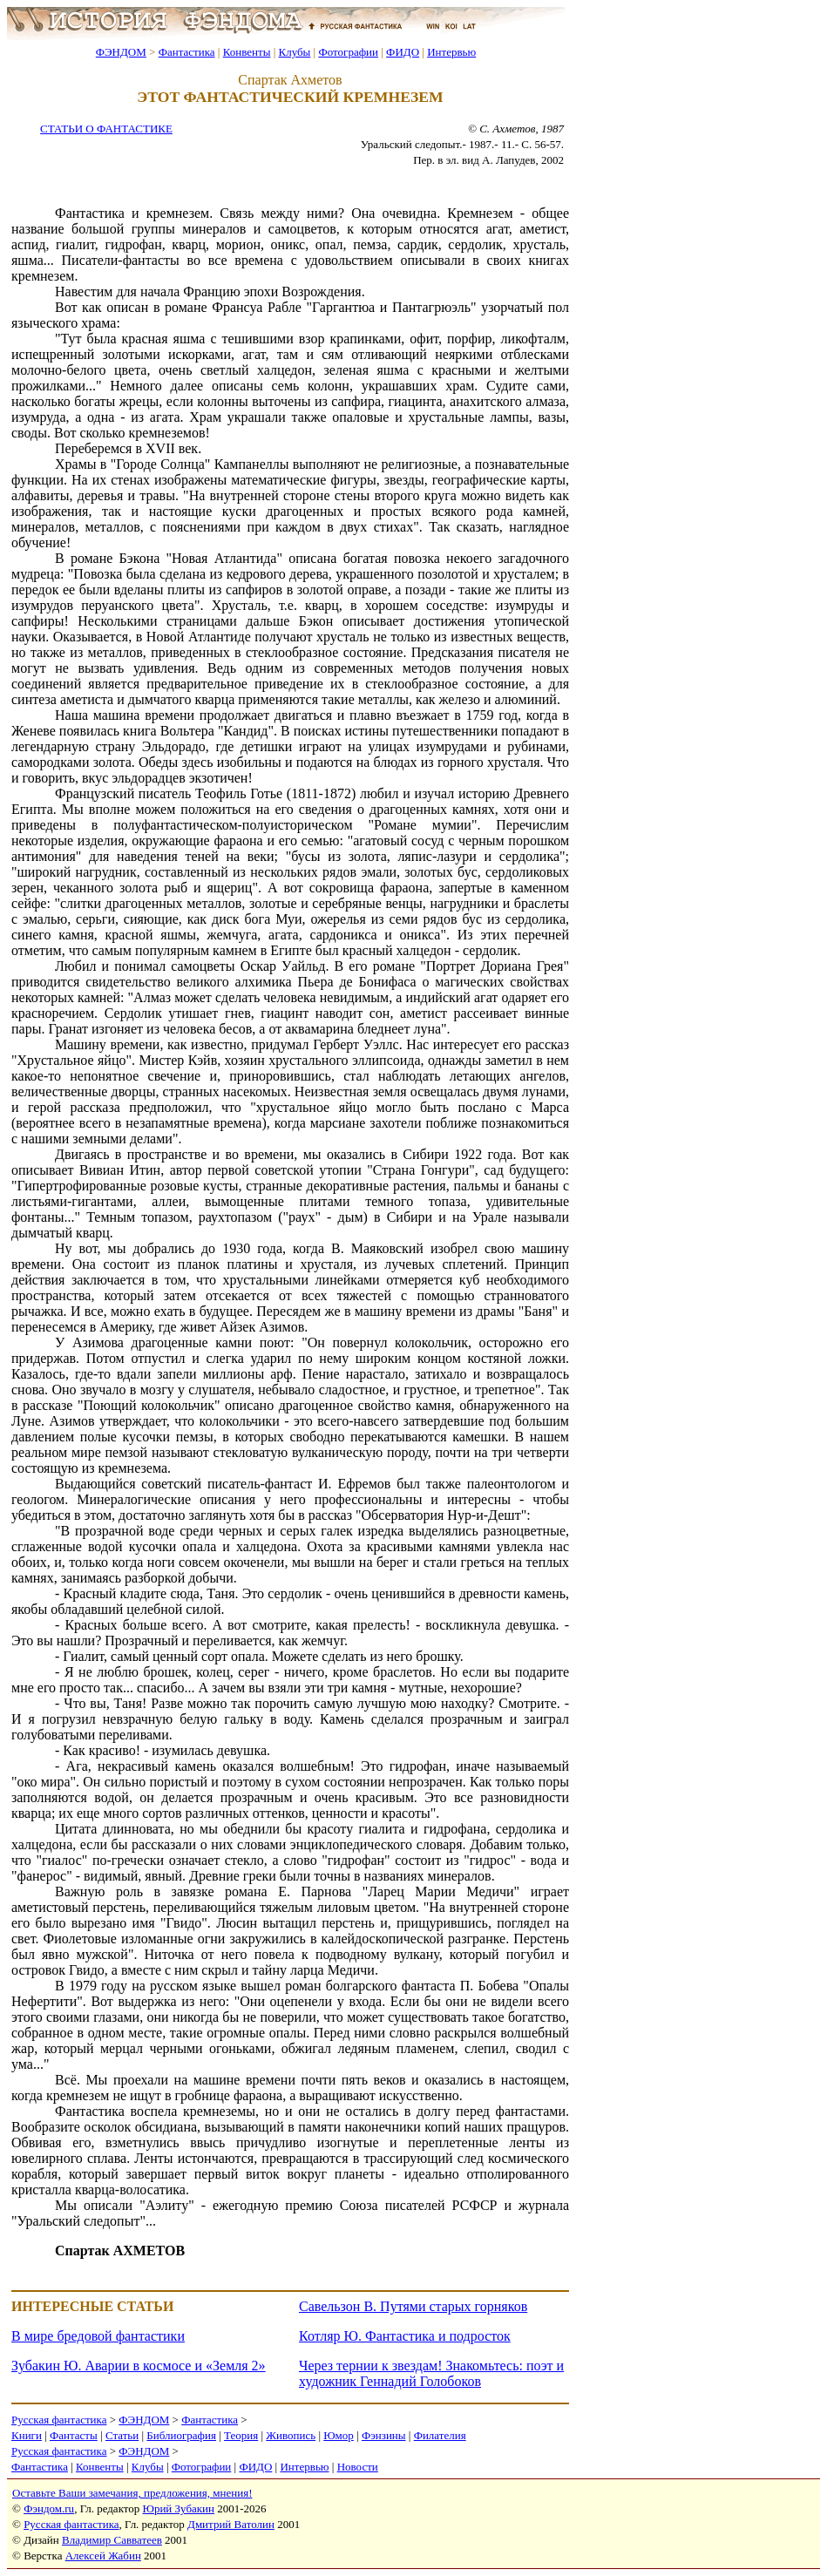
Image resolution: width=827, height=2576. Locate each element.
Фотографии (348, 51)
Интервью (451, 51)
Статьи (122, 2435)
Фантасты (74, 2435)
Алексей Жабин (103, 2555)
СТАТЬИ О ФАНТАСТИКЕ (106, 128)
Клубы (294, 51)
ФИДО (402, 51)
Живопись (290, 2435)
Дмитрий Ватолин (231, 2524)
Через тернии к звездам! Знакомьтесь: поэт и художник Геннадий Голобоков (431, 2373)
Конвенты (247, 51)
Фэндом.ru (49, 2508)
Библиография (181, 2435)
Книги (26, 2435)
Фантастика (187, 51)
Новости (357, 2466)
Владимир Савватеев (112, 2539)
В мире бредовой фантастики (98, 2336)
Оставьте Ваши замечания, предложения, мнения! (132, 2492)
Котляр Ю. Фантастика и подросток (405, 2336)
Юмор (338, 2435)
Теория (241, 2435)
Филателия (440, 2435)
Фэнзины (384, 2435)
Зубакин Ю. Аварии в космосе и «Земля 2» (138, 2365)
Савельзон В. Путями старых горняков (413, 2306)
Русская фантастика (58, 2419)
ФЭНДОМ (121, 51)
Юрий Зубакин (178, 2508)
